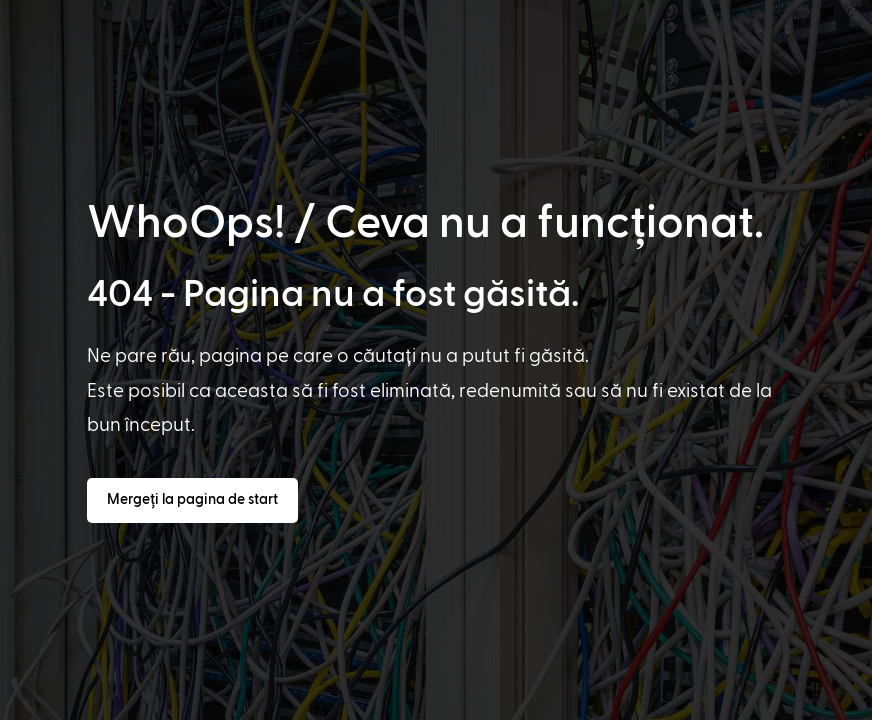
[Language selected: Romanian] (439, 701)
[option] (57, 702)
